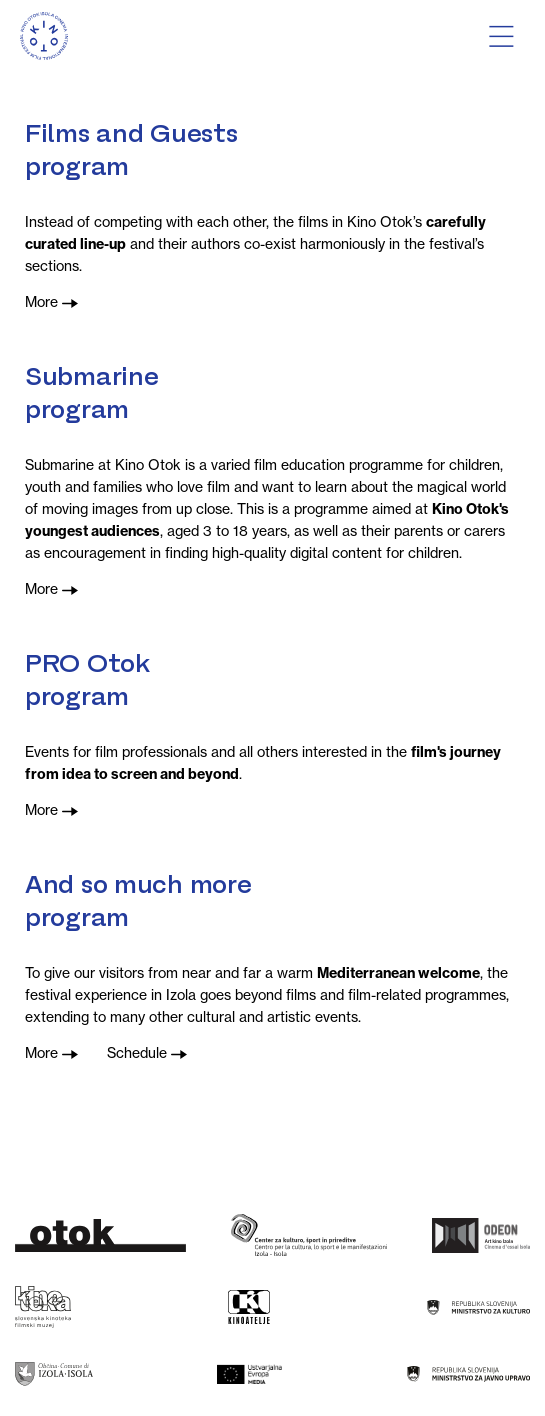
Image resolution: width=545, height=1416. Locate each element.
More (51, 302)
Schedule (147, 1053)
